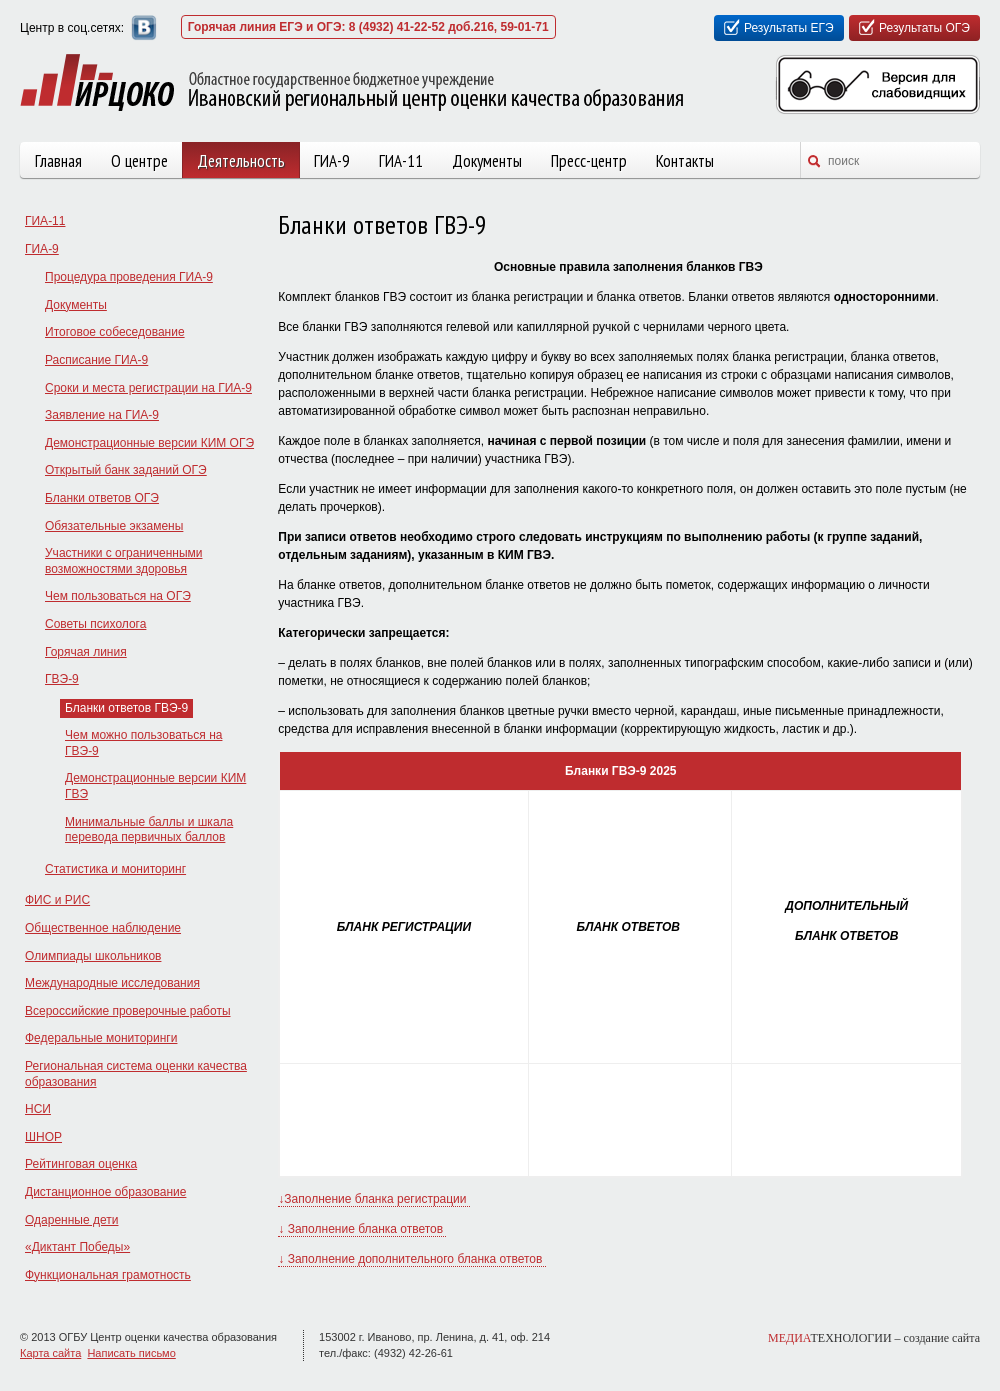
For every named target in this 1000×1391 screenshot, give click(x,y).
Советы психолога (95, 624)
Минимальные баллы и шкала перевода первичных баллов (149, 830)
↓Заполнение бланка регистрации (374, 1199)
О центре (139, 161)
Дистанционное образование (105, 1192)
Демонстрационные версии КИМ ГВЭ (155, 786)
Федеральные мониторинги (101, 1038)
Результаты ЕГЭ (789, 28)
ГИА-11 (401, 161)
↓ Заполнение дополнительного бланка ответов (411, 1259)
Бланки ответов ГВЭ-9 (126, 708)
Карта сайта (50, 1353)
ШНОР (43, 1137)
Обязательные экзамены (114, 526)
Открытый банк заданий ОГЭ (126, 470)
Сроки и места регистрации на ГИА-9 (148, 388)
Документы (487, 161)
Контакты (685, 161)
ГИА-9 (332, 161)
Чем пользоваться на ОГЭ (118, 596)
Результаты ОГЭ (924, 28)
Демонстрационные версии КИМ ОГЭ (149, 443)
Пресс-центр (589, 161)
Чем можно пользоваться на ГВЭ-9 (143, 743)
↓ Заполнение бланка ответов (362, 1229)
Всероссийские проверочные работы (128, 1011)
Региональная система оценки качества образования (136, 1074)
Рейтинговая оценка (81, 1164)
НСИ (38, 1109)
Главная (58, 161)
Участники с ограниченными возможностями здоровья (123, 561)
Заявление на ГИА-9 (102, 415)
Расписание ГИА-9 (96, 360)
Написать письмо (131, 1353)
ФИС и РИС (57, 900)
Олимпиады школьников (93, 956)
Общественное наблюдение (103, 928)
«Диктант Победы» (77, 1247)
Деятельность (241, 161)
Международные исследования (112, 983)
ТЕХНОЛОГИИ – (874, 1338)
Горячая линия (86, 652)
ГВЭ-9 (62, 679)
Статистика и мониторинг (115, 869)
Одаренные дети (71, 1220)
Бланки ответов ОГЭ (102, 498)
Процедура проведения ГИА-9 (129, 277)
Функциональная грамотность (108, 1275)
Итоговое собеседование (115, 332)
